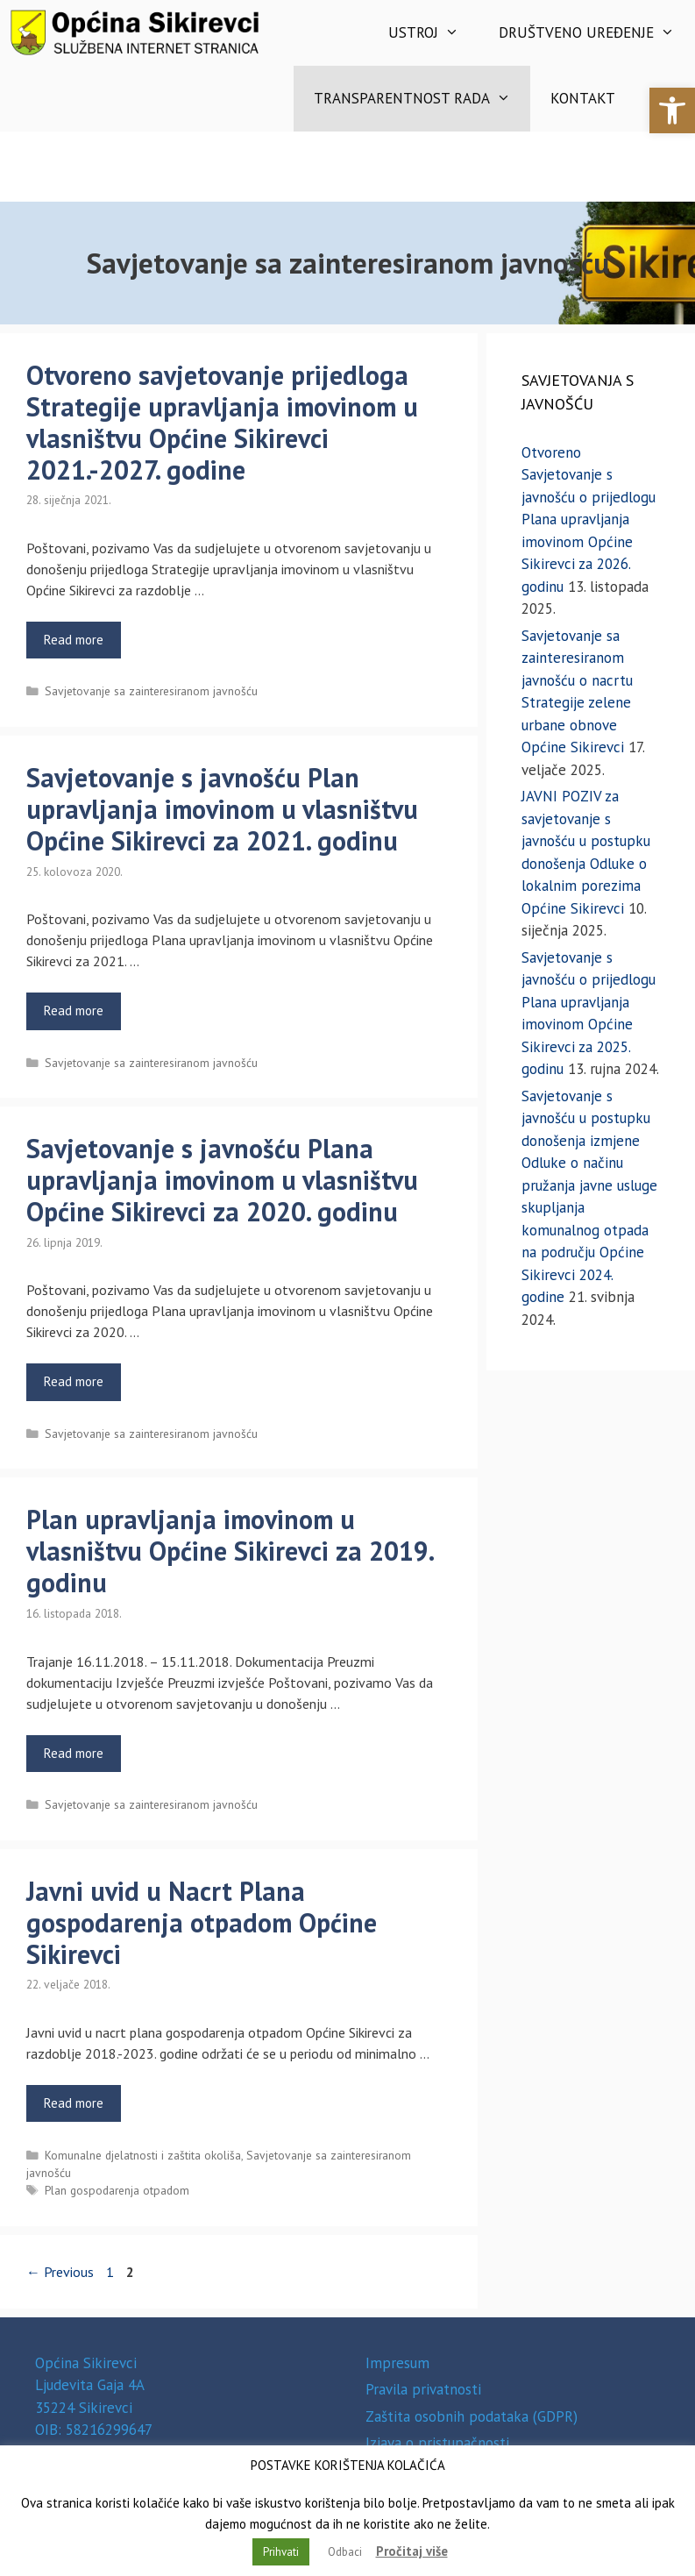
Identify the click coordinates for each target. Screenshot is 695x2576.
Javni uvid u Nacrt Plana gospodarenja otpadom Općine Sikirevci (201, 1922)
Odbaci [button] (345, 2551)
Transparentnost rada (422, 99)
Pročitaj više (412, 2551)
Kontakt (582, 98)
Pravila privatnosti (423, 2389)
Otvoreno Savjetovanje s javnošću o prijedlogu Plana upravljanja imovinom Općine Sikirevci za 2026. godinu (588, 519)
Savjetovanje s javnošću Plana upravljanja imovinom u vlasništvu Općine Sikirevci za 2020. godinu (222, 1179)
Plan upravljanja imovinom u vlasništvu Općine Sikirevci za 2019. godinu (229, 1550)
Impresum (397, 2363)
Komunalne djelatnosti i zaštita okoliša (143, 2155)
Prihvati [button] (281, 2551)
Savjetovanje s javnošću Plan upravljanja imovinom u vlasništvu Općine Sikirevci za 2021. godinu (222, 808)
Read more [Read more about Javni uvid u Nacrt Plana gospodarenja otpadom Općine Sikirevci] (73, 2103)
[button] (672, 110)
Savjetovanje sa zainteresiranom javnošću (151, 691)
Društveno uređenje (597, 33)
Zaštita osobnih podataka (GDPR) (471, 2416)
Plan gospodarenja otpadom (117, 2190)
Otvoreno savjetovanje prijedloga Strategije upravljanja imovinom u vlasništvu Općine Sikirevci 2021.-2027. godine (222, 422)
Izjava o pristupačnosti (437, 2442)
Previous (60, 2272)
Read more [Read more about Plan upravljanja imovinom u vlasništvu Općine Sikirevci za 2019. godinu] (73, 1753)
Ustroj (433, 33)
